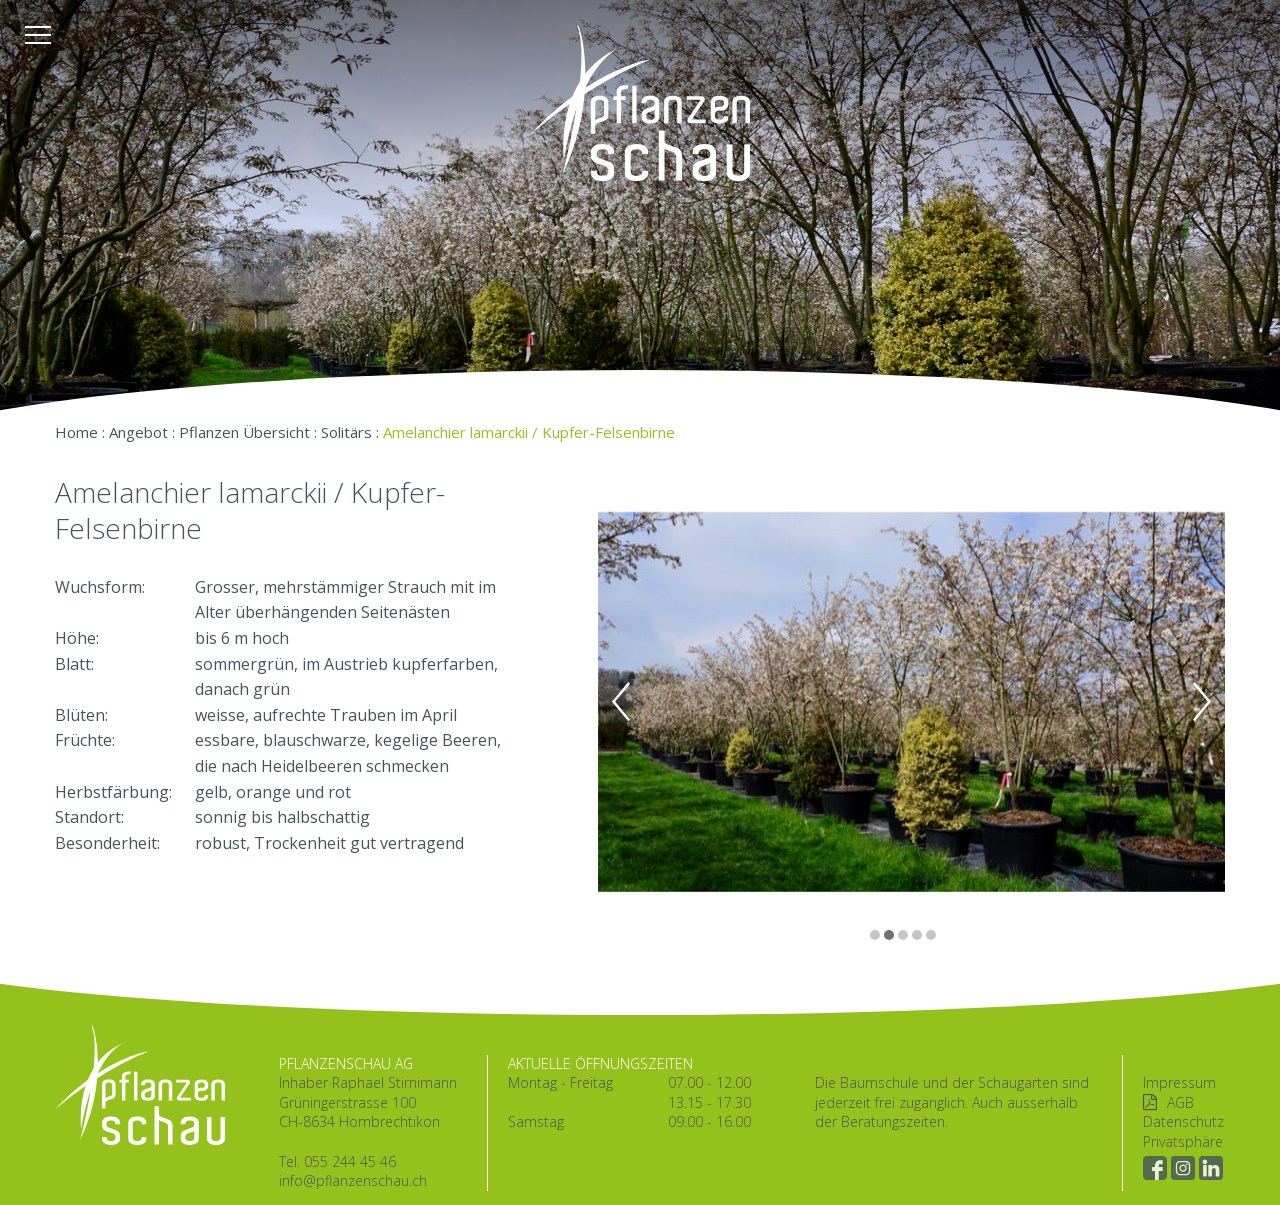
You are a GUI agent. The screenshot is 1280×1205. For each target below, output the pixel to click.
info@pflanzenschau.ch (353, 1180)
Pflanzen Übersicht (244, 432)
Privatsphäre (1183, 1141)
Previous (621, 702)
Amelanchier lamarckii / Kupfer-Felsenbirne (529, 432)
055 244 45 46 (350, 1161)
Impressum (1179, 1082)
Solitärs (346, 432)
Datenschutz (1183, 1121)
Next (1202, 702)
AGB (1180, 1102)
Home (76, 432)
